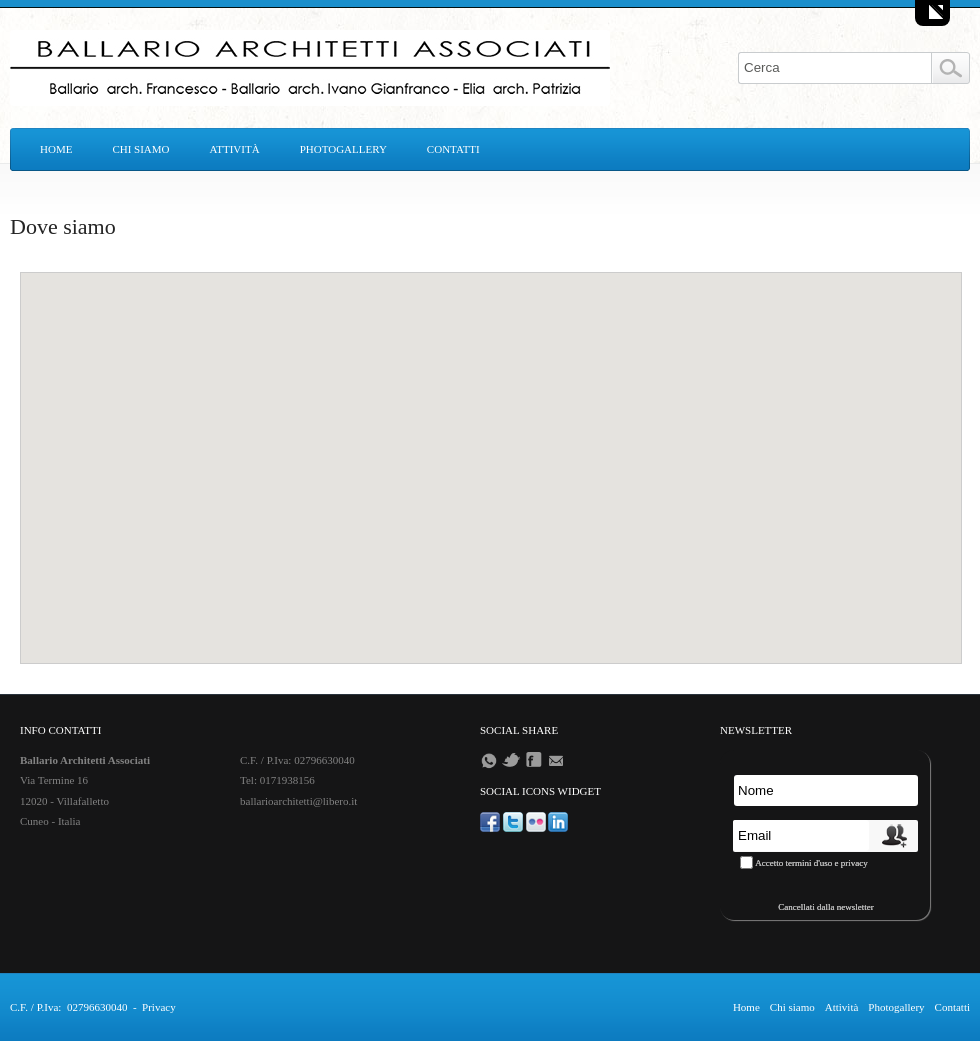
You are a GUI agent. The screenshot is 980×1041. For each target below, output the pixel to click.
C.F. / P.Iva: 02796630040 (68, 1007)
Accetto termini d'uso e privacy (811, 863)
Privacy (159, 1007)
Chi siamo (140, 149)
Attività (235, 149)
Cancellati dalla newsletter (825, 907)
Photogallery (343, 149)
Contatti (453, 149)
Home (56, 149)
